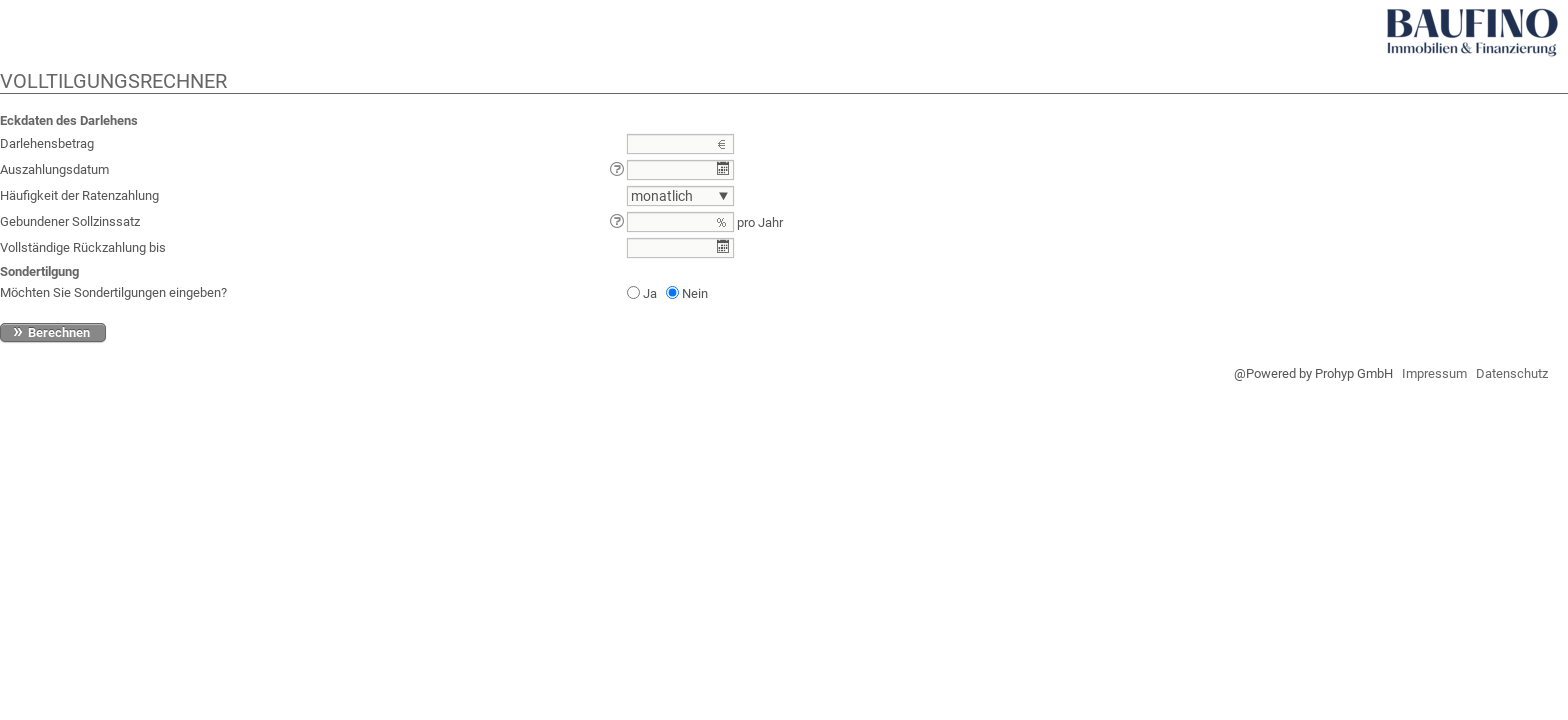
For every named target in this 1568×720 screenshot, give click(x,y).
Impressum (1434, 373)
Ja (650, 293)
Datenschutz (1512, 373)
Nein (695, 293)
